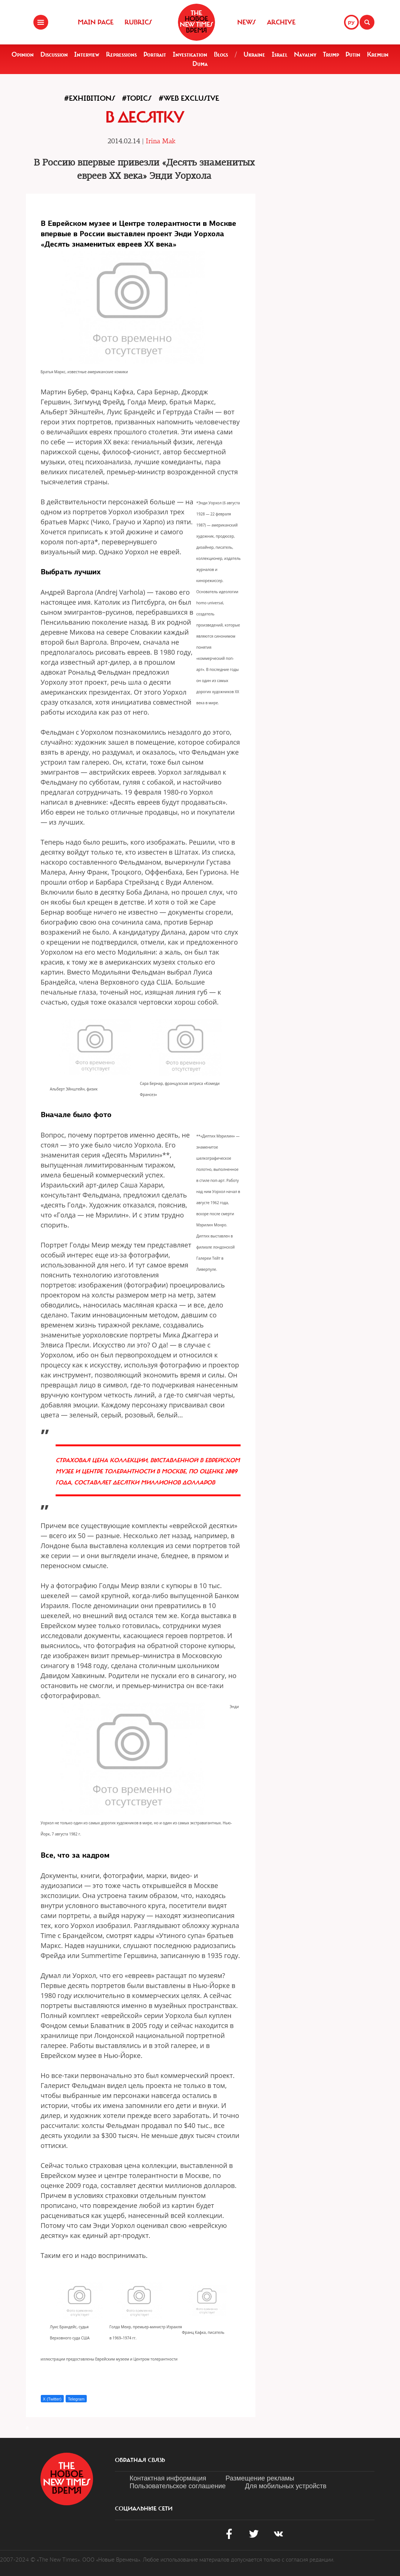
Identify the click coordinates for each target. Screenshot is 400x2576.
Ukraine (254, 54)
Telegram (76, 2399)
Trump (331, 54)
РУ (351, 23)
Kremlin (378, 54)
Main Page (95, 22)
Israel (279, 54)
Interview (86, 54)
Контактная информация (168, 2478)
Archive (281, 22)
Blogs (221, 54)
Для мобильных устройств (286, 2486)
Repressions (121, 54)
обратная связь (140, 2460)
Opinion (22, 54)
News (246, 22)
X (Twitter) (52, 2399)
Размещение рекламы (259, 2478)
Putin (353, 54)
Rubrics (138, 22)
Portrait (154, 54)
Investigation (190, 54)
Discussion (54, 54)
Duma (200, 64)
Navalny (305, 54)
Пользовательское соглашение (178, 2486)
